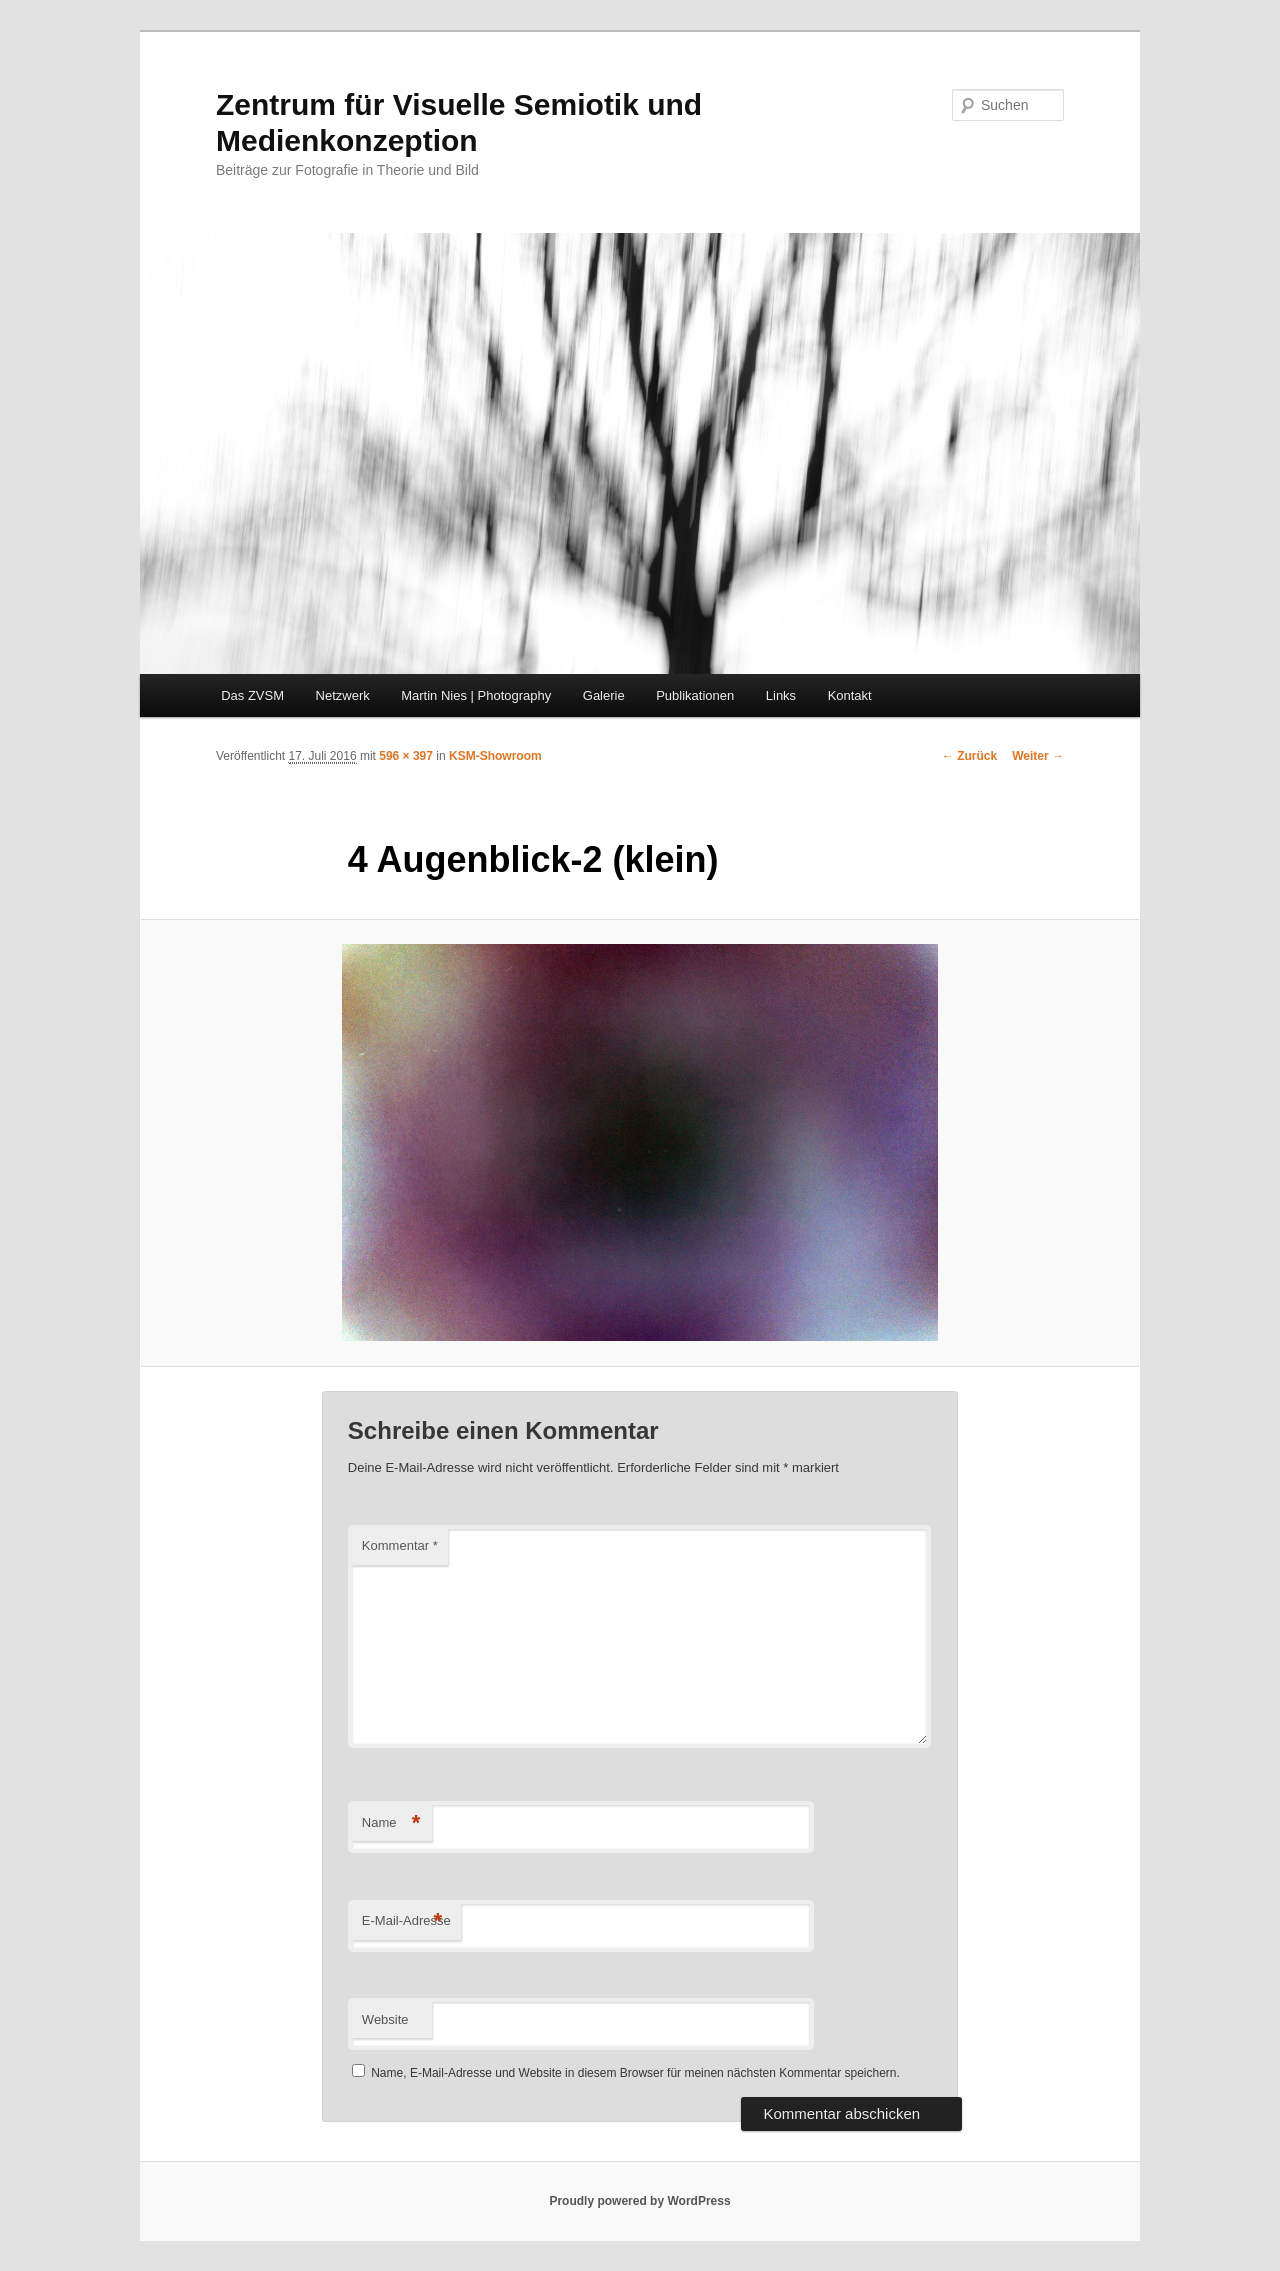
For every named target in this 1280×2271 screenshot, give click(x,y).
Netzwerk (343, 695)
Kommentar (400, 1545)
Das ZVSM (252, 695)
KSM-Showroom (495, 756)
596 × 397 (406, 756)
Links (781, 695)
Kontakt (850, 695)
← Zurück (969, 756)
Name (391, 1823)
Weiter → (1038, 756)
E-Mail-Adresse (406, 1921)
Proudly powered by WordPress (639, 2201)
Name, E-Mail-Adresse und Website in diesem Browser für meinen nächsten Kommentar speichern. (635, 2073)
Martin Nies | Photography (476, 695)
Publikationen (695, 695)
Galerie (604, 695)
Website (385, 2019)
